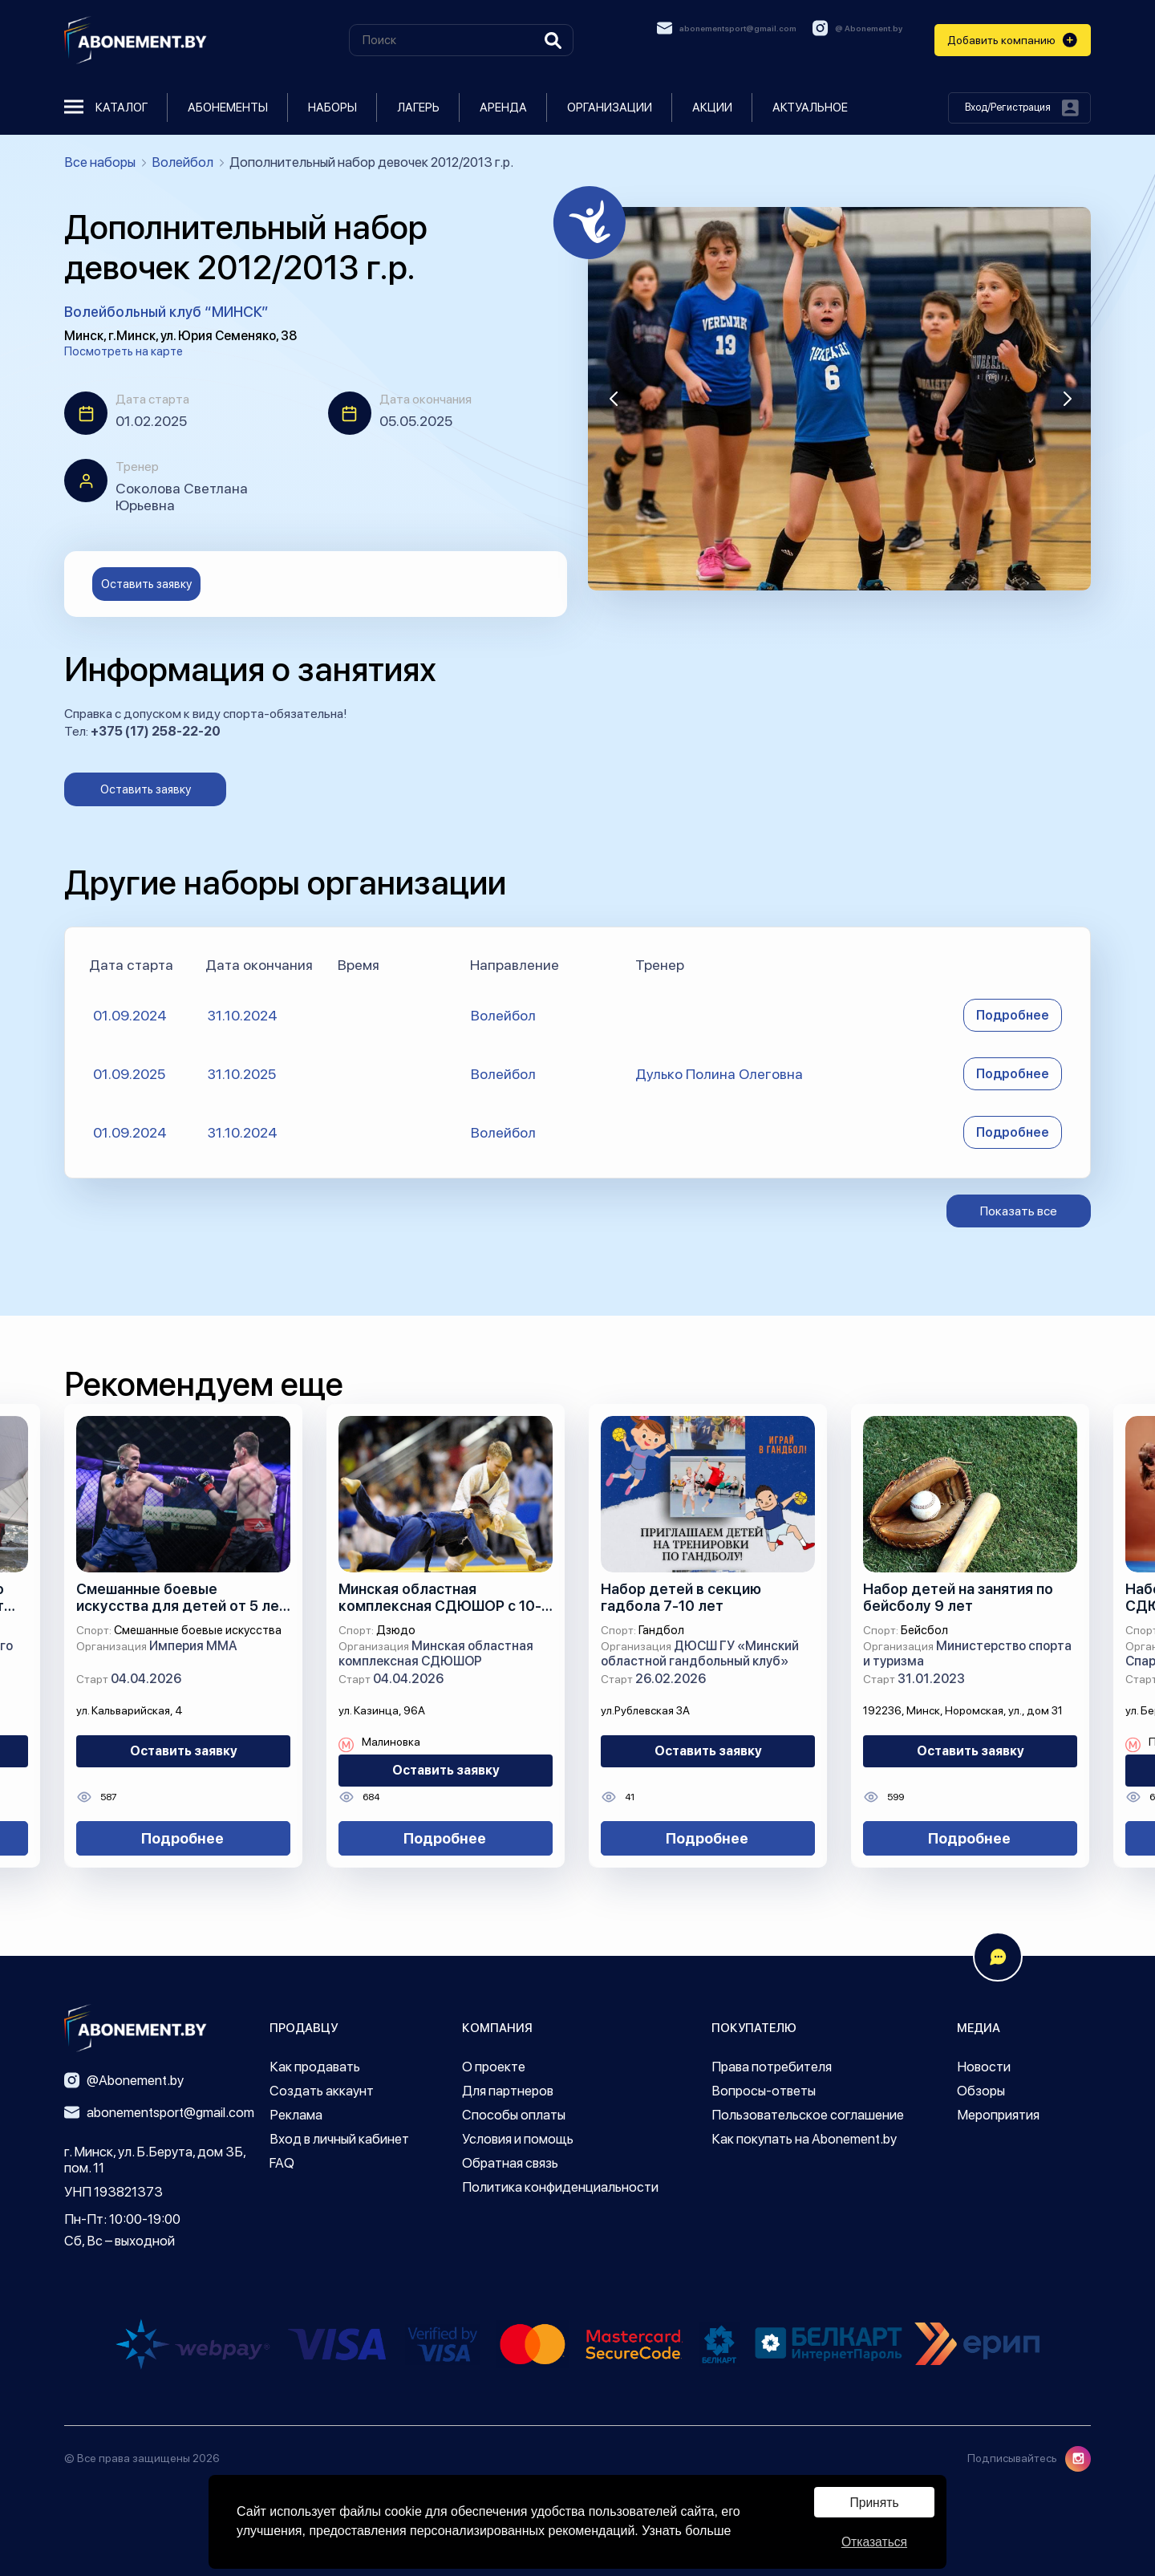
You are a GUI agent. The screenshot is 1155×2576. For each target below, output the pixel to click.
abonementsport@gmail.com (726, 28)
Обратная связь (510, 2163)
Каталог (106, 107)
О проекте (493, 2067)
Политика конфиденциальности (560, 2187)
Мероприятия (998, 2115)
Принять (874, 2501)
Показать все (1018, 1211)
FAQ (282, 2163)
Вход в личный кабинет (339, 2139)
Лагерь (418, 107)
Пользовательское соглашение (807, 2115)
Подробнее (1012, 1015)
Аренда (503, 107)
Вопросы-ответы (763, 2091)
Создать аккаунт (322, 2091)
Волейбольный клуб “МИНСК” (166, 311)
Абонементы (228, 107)
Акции (712, 107)
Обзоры (981, 2091)
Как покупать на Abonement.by (804, 2139)
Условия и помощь (517, 2139)
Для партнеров (507, 2091)
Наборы (332, 107)
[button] (613, 398)
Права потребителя (771, 2067)
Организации (609, 107)
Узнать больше (686, 2530)
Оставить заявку (146, 584)
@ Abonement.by (857, 28)
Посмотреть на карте (123, 351)
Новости (984, 2067)
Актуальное (810, 107)
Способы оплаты (513, 2115)
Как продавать (315, 2067)
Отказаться (874, 2541)
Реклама (296, 2115)
